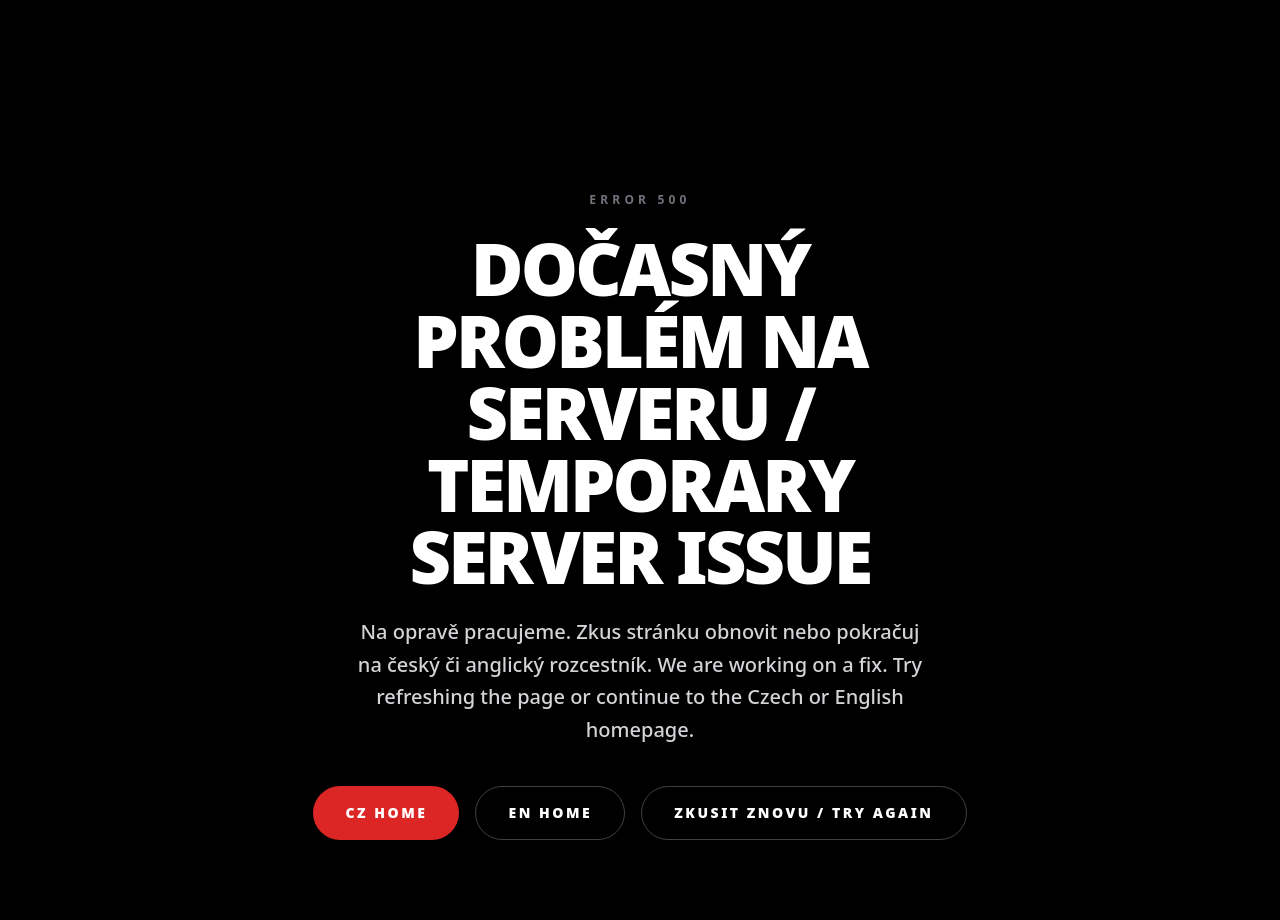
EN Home (550, 812)
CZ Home (386, 812)
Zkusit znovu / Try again (803, 812)
